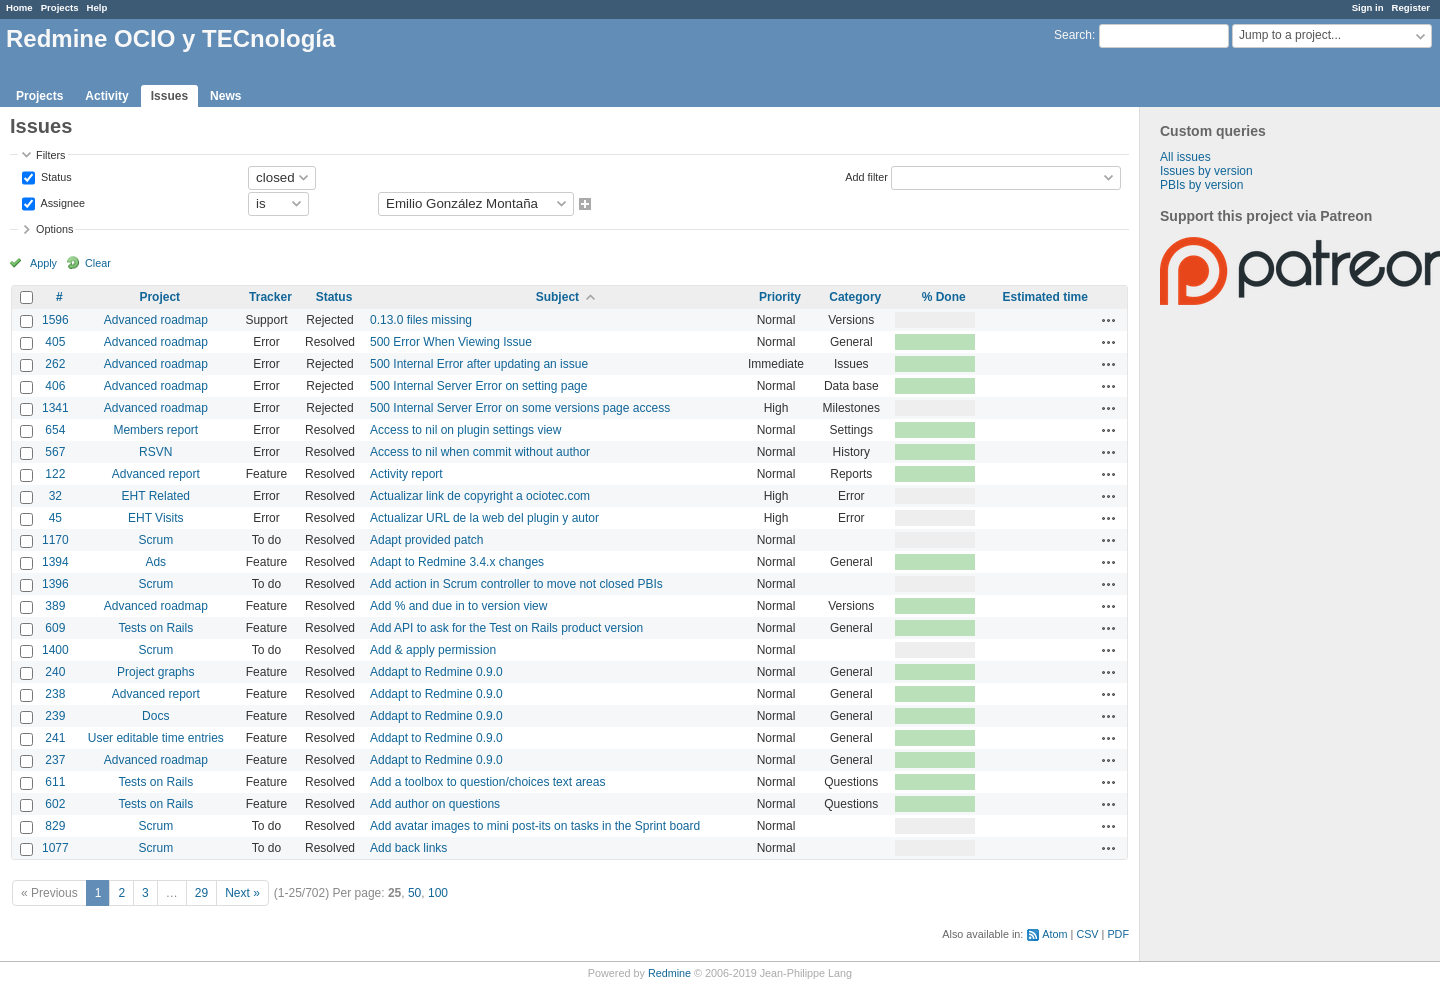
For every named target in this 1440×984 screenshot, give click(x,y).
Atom (1054, 934)
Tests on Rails (155, 628)
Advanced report (156, 474)
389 (55, 606)
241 (55, 738)
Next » (242, 893)
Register (1411, 7)
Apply (43, 263)
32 (55, 496)
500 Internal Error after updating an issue (479, 364)
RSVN (155, 452)
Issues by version (1206, 171)
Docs (155, 716)
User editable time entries (156, 738)
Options (54, 229)
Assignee (61, 202)
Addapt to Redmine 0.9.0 (436, 672)
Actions (1109, 320)
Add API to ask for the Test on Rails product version (506, 628)
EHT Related (156, 496)
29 (201, 893)
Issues (169, 96)
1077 (55, 848)
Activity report (406, 474)
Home (19, 7)
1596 (55, 320)
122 (55, 474)
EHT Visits (156, 518)
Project (159, 297)
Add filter (866, 176)
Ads (155, 562)
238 (55, 694)
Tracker (270, 297)
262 (55, 364)
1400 (55, 650)
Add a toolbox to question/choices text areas (487, 782)
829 (55, 826)
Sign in (1368, 7)
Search (1073, 35)
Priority (780, 297)
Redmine (669, 973)
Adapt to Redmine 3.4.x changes (457, 562)
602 (55, 804)
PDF (1118, 934)
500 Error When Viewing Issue (451, 342)
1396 (55, 584)
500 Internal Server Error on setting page (478, 386)
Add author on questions (435, 804)
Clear (98, 263)
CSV (1087, 934)
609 (55, 628)
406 (55, 386)
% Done (944, 297)
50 (414, 893)
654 (55, 430)
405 (55, 342)
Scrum (155, 540)
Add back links (408, 848)
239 (55, 716)
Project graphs (155, 672)
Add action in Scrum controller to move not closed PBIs (516, 584)
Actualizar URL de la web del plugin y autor (484, 518)
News (225, 96)
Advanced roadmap (156, 320)
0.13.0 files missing (421, 320)
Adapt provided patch (426, 540)
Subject (557, 297)
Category (855, 297)
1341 (55, 408)
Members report (155, 430)
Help (97, 7)
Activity (106, 96)
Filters (50, 155)
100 (438, 893)
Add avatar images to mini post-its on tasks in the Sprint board (535, 826)
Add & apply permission (433, 650)
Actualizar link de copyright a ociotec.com (480, 496)
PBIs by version (1201, 185)
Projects (60, 7)
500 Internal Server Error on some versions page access (520, 408)
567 (55, 452)
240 (55, 672)
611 (55, 782)
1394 (55, 562)
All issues (1185, 157)
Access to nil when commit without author (480, 452)
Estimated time (1044, 297)
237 (55, 760)
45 (55, 518)
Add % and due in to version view (458, 606)
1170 (55, 540)
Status (55, 176)
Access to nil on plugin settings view (465, 430)
